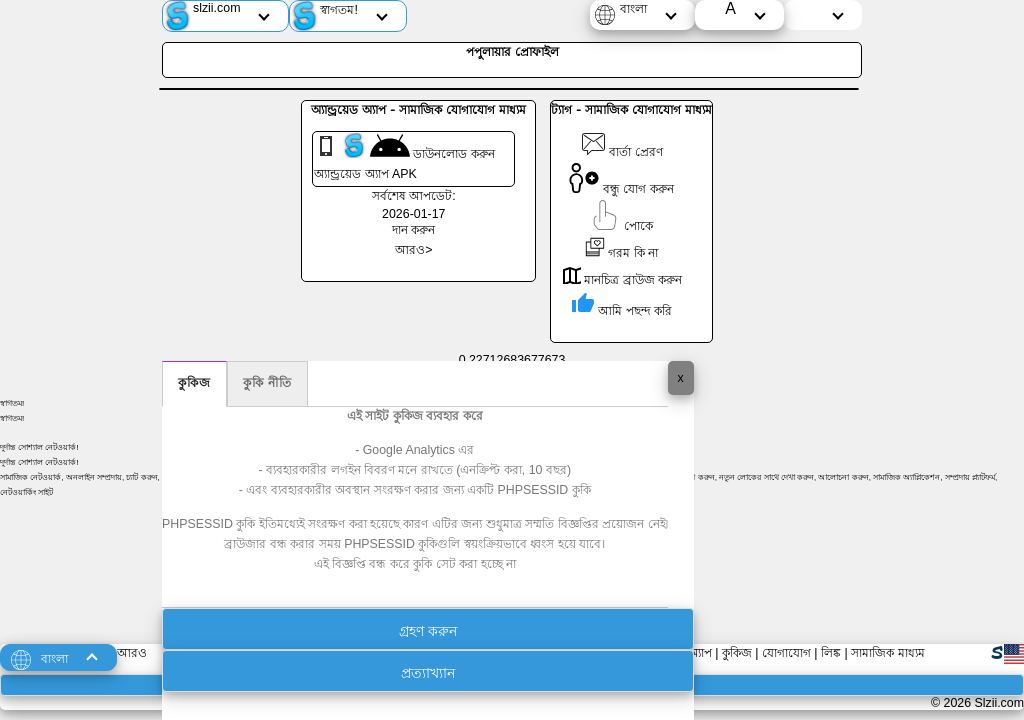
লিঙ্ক (831, 653)
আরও (132, 653)
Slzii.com (999, 703)
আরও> (413, 250)
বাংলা (633, 9)
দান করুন (413, 230)
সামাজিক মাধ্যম (887, 653)
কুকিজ (194, 383)
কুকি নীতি (267, 383)
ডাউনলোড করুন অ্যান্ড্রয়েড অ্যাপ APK (404, 157)
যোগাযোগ (786, 653)
